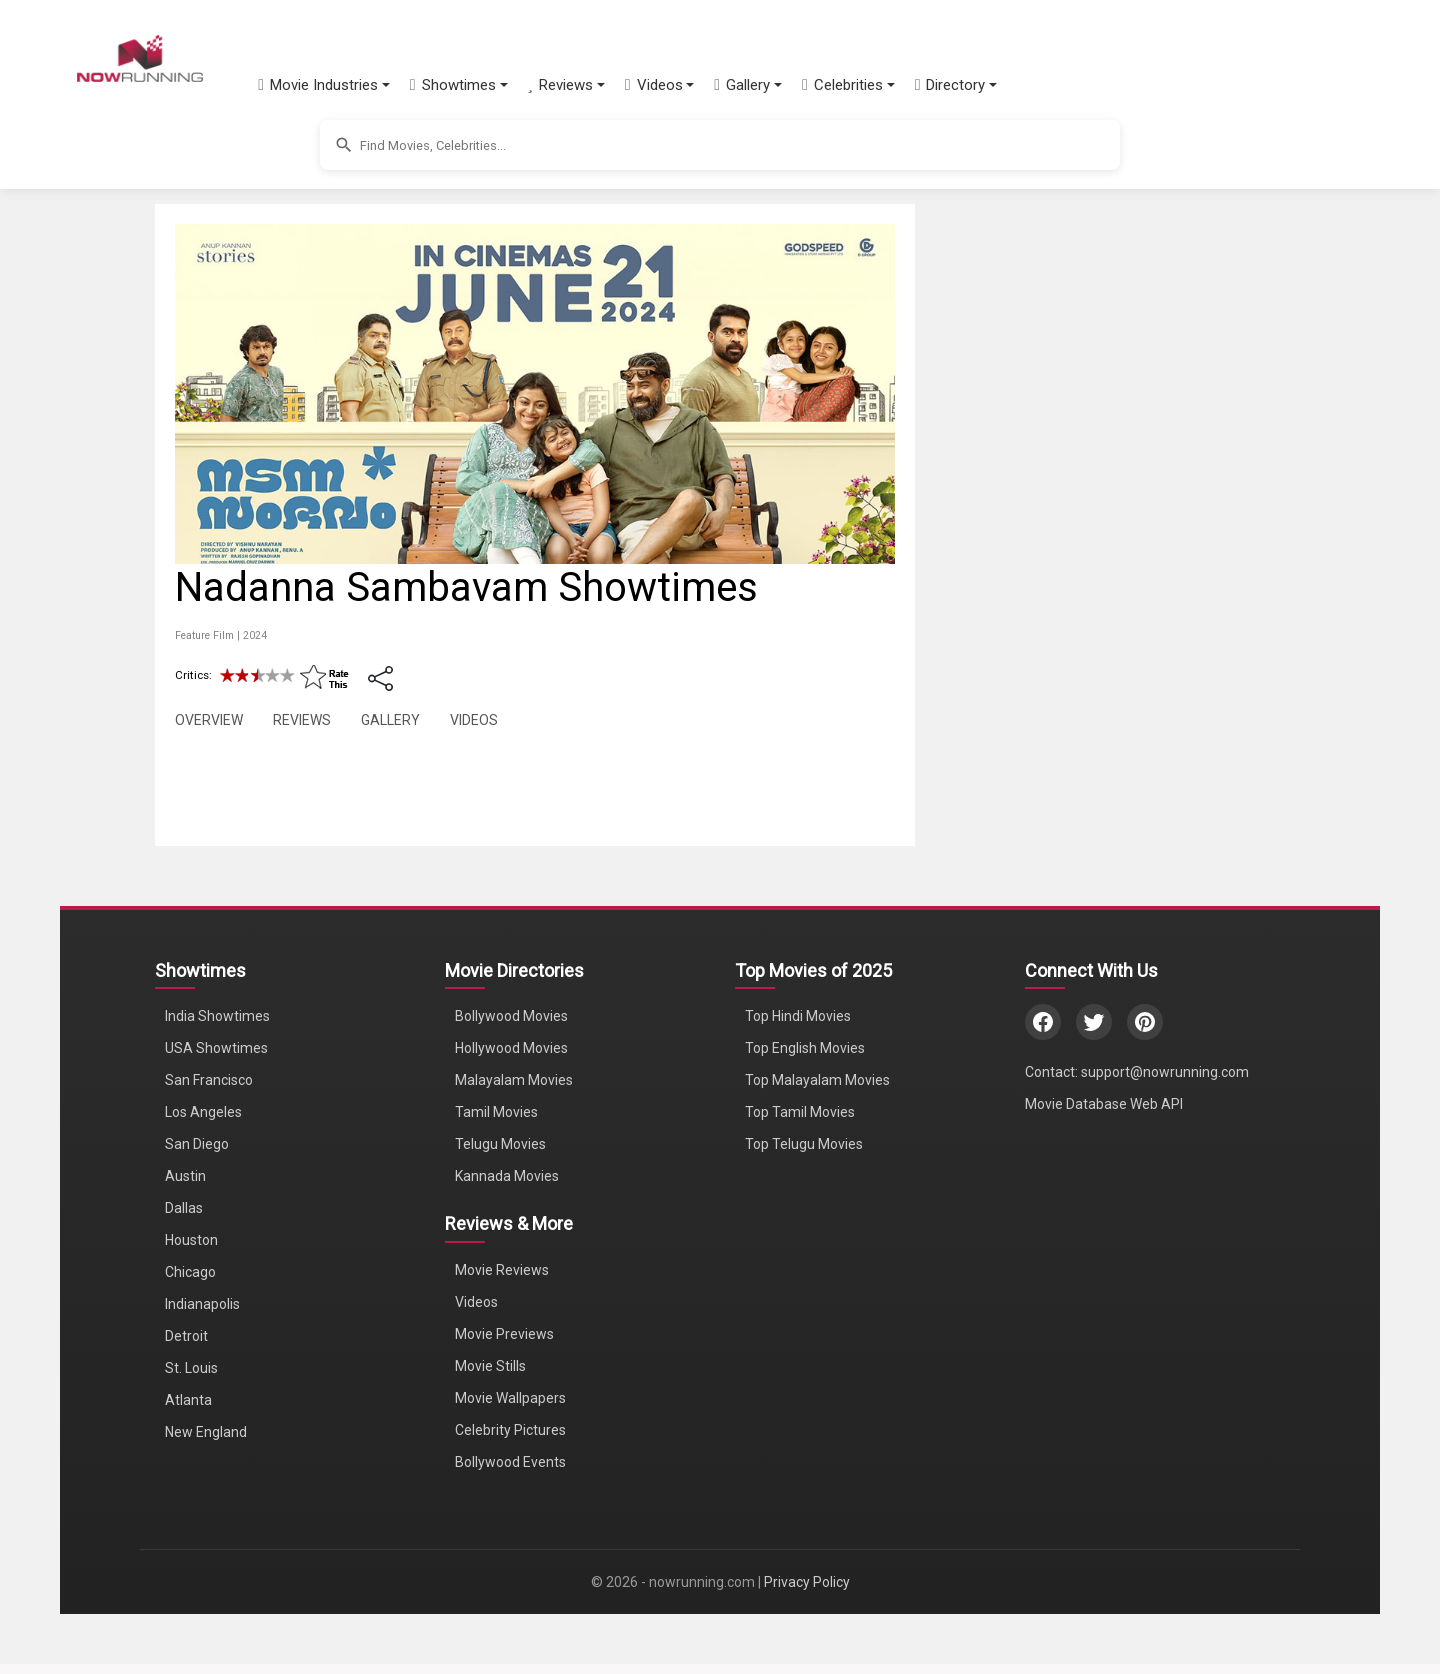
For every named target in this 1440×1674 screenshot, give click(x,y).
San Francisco (209, 1080)
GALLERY (390, 720)
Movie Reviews (502, 1270)
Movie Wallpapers (510, 1398)
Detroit (186, 1336)
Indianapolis (202, 1304)
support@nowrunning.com (1165, 1072)
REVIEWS (302, 720)
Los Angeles (203, 1112)
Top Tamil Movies (800, 1112)
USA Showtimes (216, 1048)
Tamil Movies (496, 1112)
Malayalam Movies (514, 1080)
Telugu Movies (500, 1144)
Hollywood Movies (511, 1048)
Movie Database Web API (1104, 1104)
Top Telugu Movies (804, 1144)
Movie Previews (504, 1334)
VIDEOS (474, 720)
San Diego (197, 1144)
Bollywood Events (510, 1462)
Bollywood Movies (511, 1016)
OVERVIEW (209, 720)
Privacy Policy (807, 1582)
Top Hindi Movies (798, 1016)
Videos (476, 1302)
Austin (185, 1176)
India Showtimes (217, 1016)
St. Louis (191, 1368)
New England (206, 1432)
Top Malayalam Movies (817, 1080)
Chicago (190, 1272)
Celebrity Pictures (510, 1430)
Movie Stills (490, 1366)
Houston (191, 1240)
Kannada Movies (507, 1176)
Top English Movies (805, 1048)
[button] (330, 85)
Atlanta (188, 1400)
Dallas (184, 1208)
